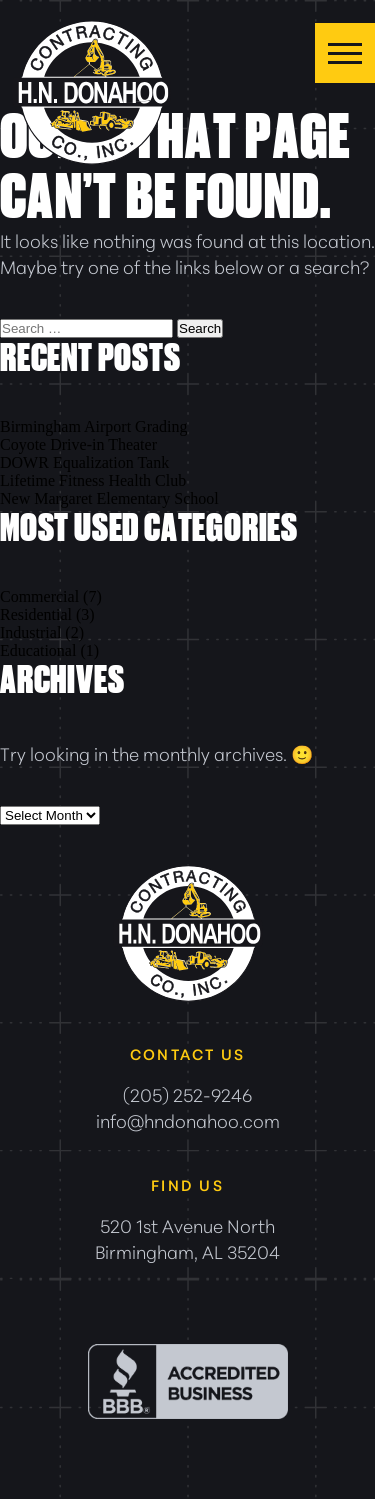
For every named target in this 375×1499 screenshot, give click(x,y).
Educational (38, 650)
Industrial (30, 632)
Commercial (39, 596)
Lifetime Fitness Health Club (93, 480)
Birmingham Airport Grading (94, 426)
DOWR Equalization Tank (84, 462)
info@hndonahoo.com (188, 1120)
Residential (36, 614)
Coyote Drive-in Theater (78, 444)
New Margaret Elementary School (109, 498)
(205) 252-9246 (187, 1094)
